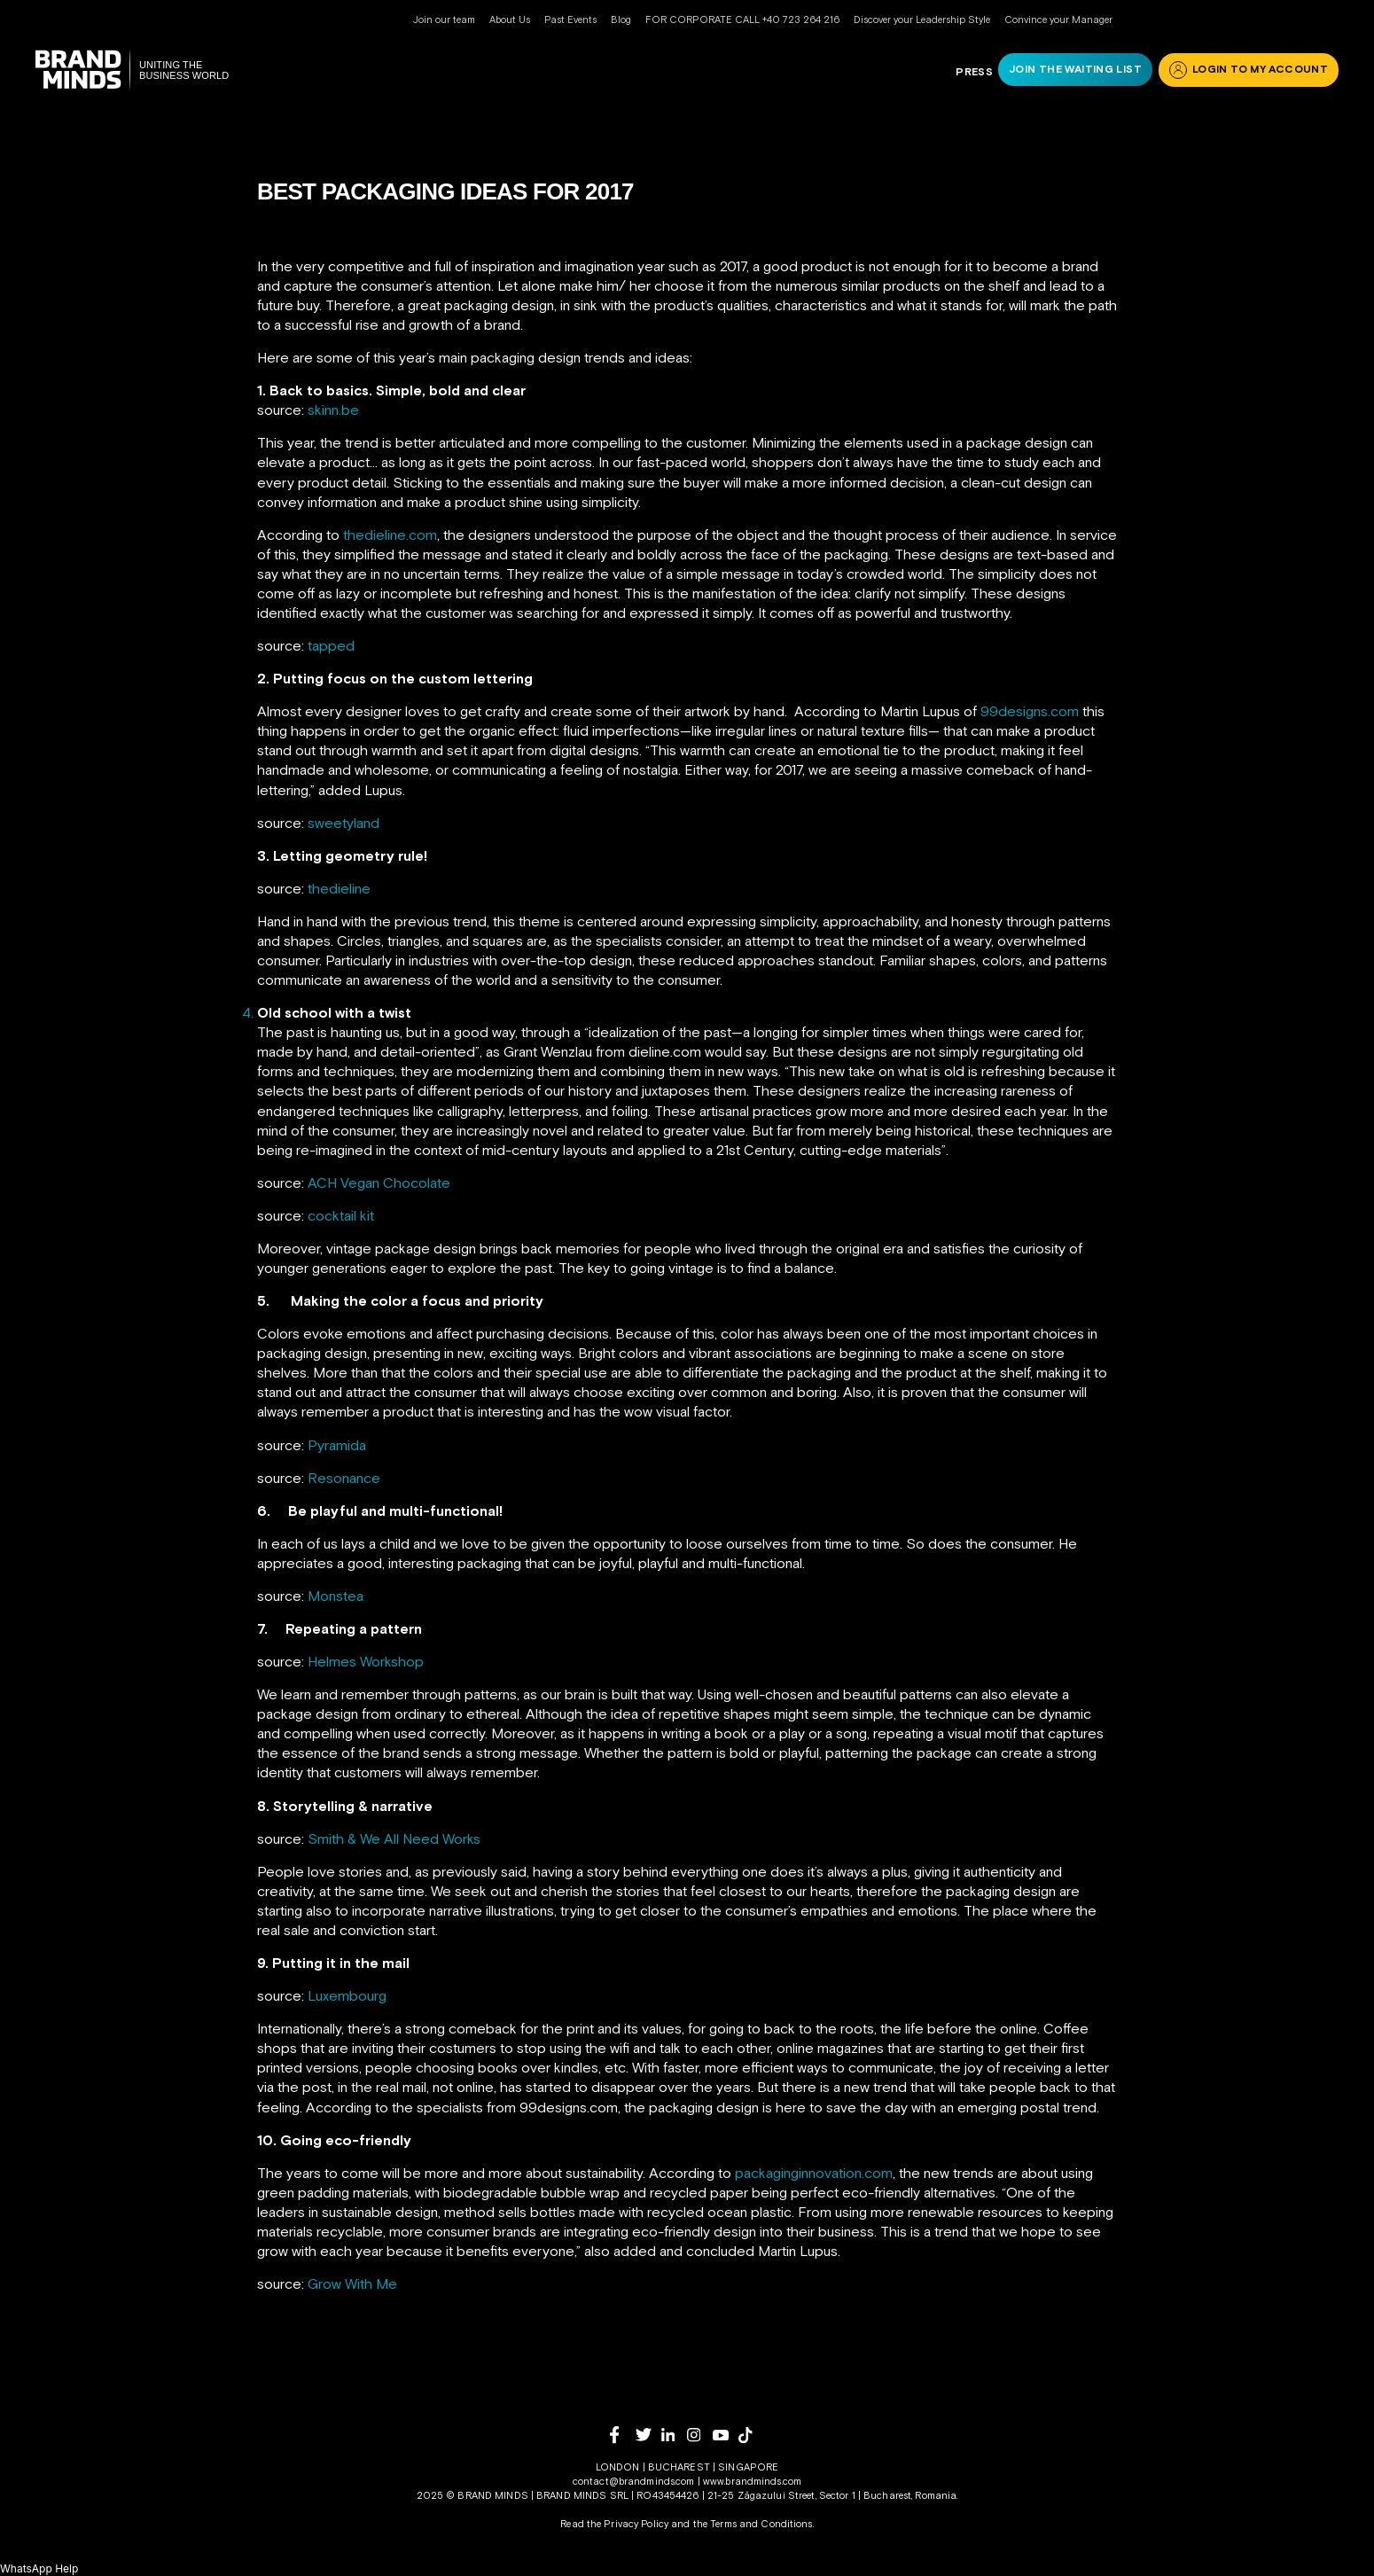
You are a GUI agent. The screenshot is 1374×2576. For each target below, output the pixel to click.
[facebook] (623, 2434)
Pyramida (337, 1445)
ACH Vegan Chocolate (379, 1182)
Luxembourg (347, 1995)
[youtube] (725, 2435)
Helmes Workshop (366, 1661)
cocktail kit (341, 1215)
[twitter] (648, 2434)
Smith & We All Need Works (394, 1838)
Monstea (335, 1596)
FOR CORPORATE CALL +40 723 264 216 (742, 19)
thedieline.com (390, 535)
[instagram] (700, 2434)
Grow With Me (352, 2283)
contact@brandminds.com (635, 2481)
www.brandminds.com (752, 2481)
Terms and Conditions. (762, 2523)
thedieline (339, 888)
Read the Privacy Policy (614, 2523)
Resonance (344, 1478)
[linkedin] (674, 2434)
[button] (39, 2568)
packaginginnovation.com (814, 2173)
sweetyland (343, 823)
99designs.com (1029, 711)
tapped (331, 645)
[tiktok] (751, 2435)
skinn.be (333, 410)
